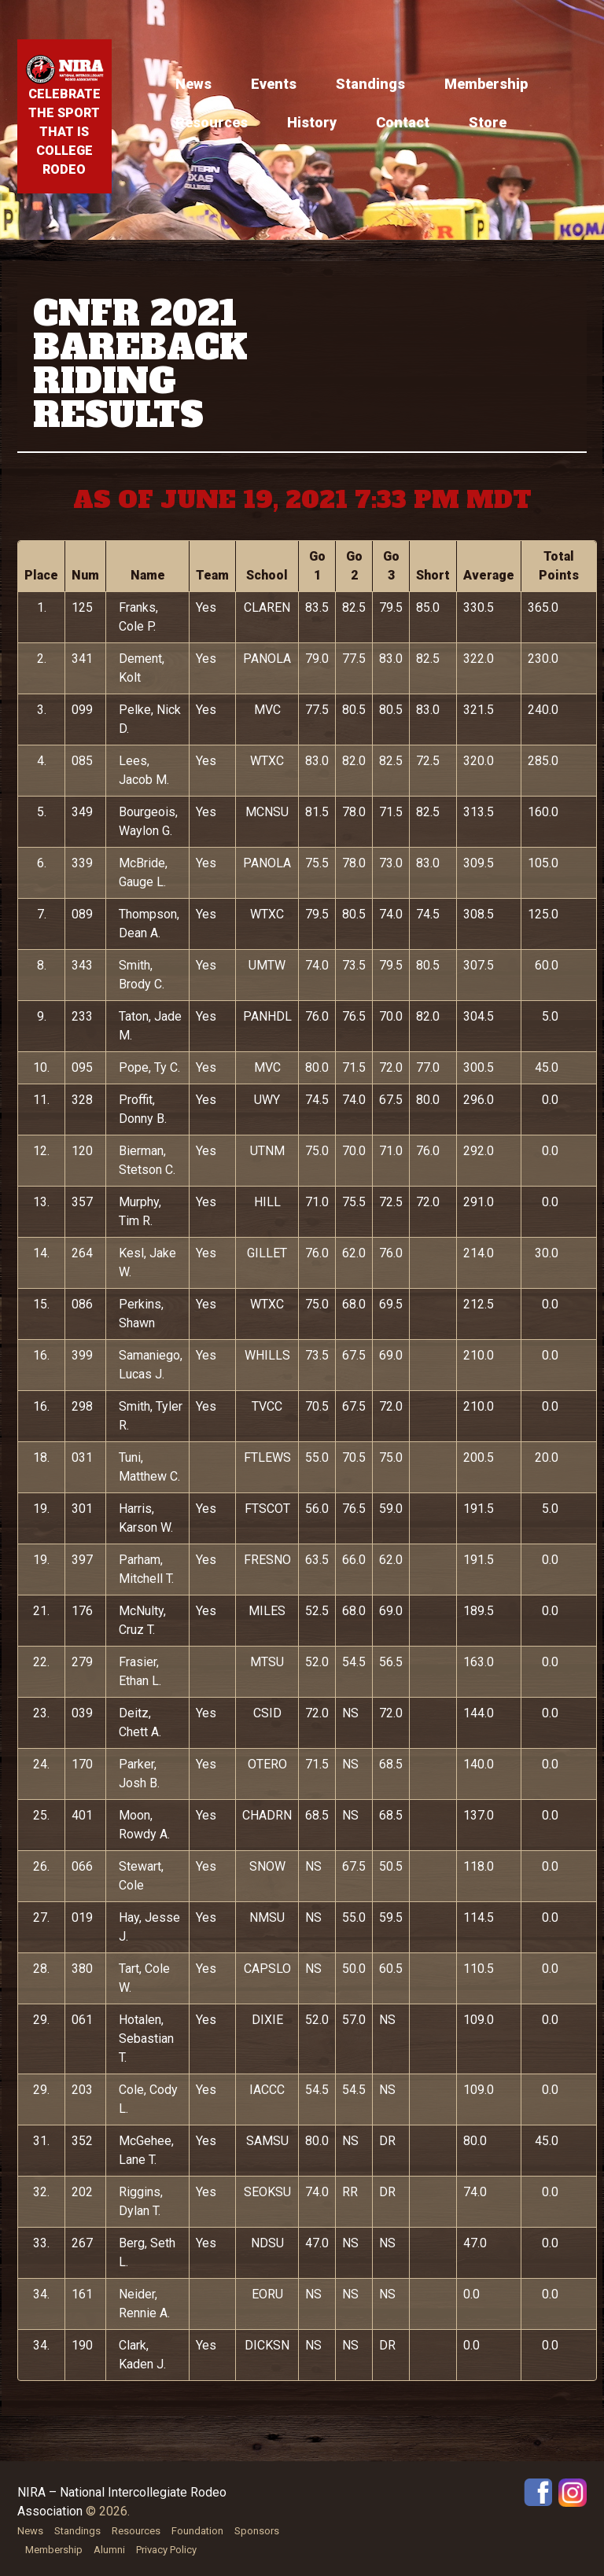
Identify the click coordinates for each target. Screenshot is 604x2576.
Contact (402, 122)
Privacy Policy (166, 2550)
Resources (211, 122)
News (193, 83)
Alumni (109, 2550)
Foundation (197, 2531)
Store (487, 122)
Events (273, 83)
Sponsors (256, 2531)
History (312, 122)
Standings (370, 83)
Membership (486, 83)
